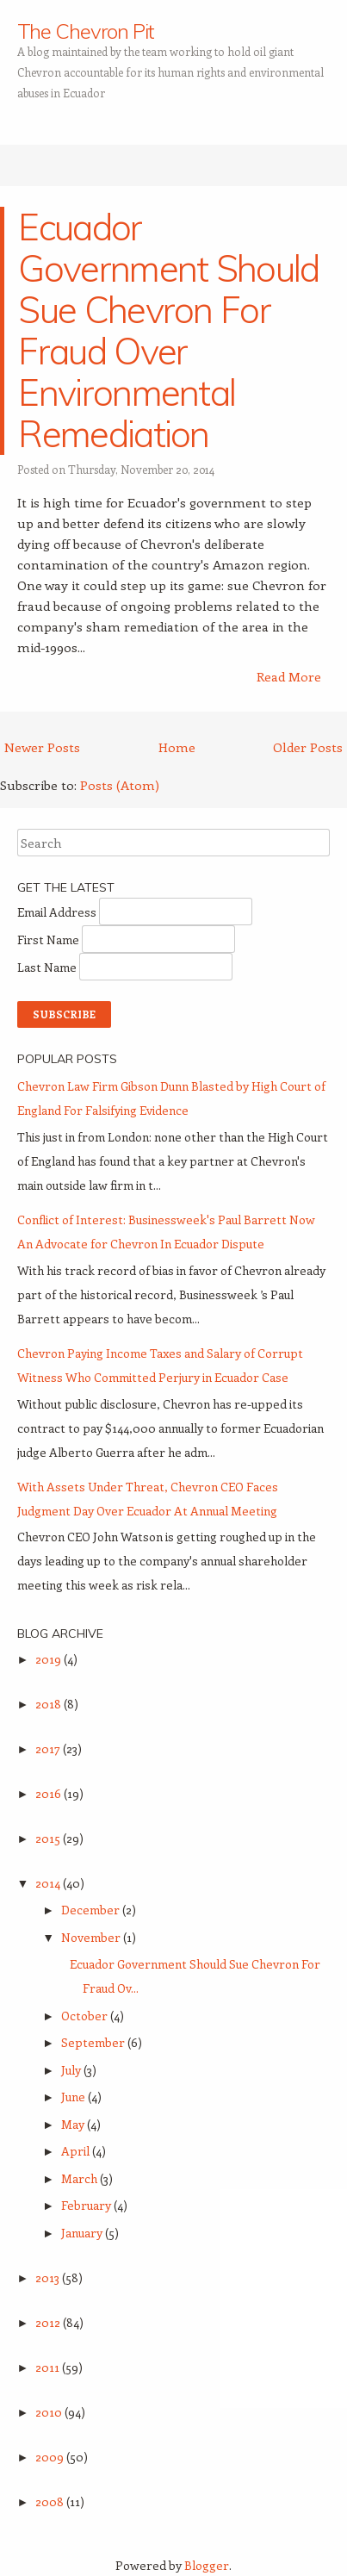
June (74, 2096)
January (83, 2232)
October (85, 2015)
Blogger (206, 2565)
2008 (50, 2501)
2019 (49, 1659)
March (80, 2178)
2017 (49, 1748)
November (92, 1937)
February (87, 2205)
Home (176, 747)
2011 (48, 2367)
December (91, 1909)
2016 (49, 1793)
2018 (49, 1704)
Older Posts (308, 747)
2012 (49, 2322)
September (94, 2042)
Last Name (48, 967)
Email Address (58, 912)
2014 (49, 1883)
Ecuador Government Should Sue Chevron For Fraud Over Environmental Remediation (168, 330)
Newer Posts (42, 747)
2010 (50, 2412)
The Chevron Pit (86, 31)
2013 (48, 2277)
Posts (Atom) (119, 784)
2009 (50, 2456)
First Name (49, 939)
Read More (289, 676)
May (74, 2124)
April (76, 2151)
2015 (49, 1838)
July (72, 2070)
